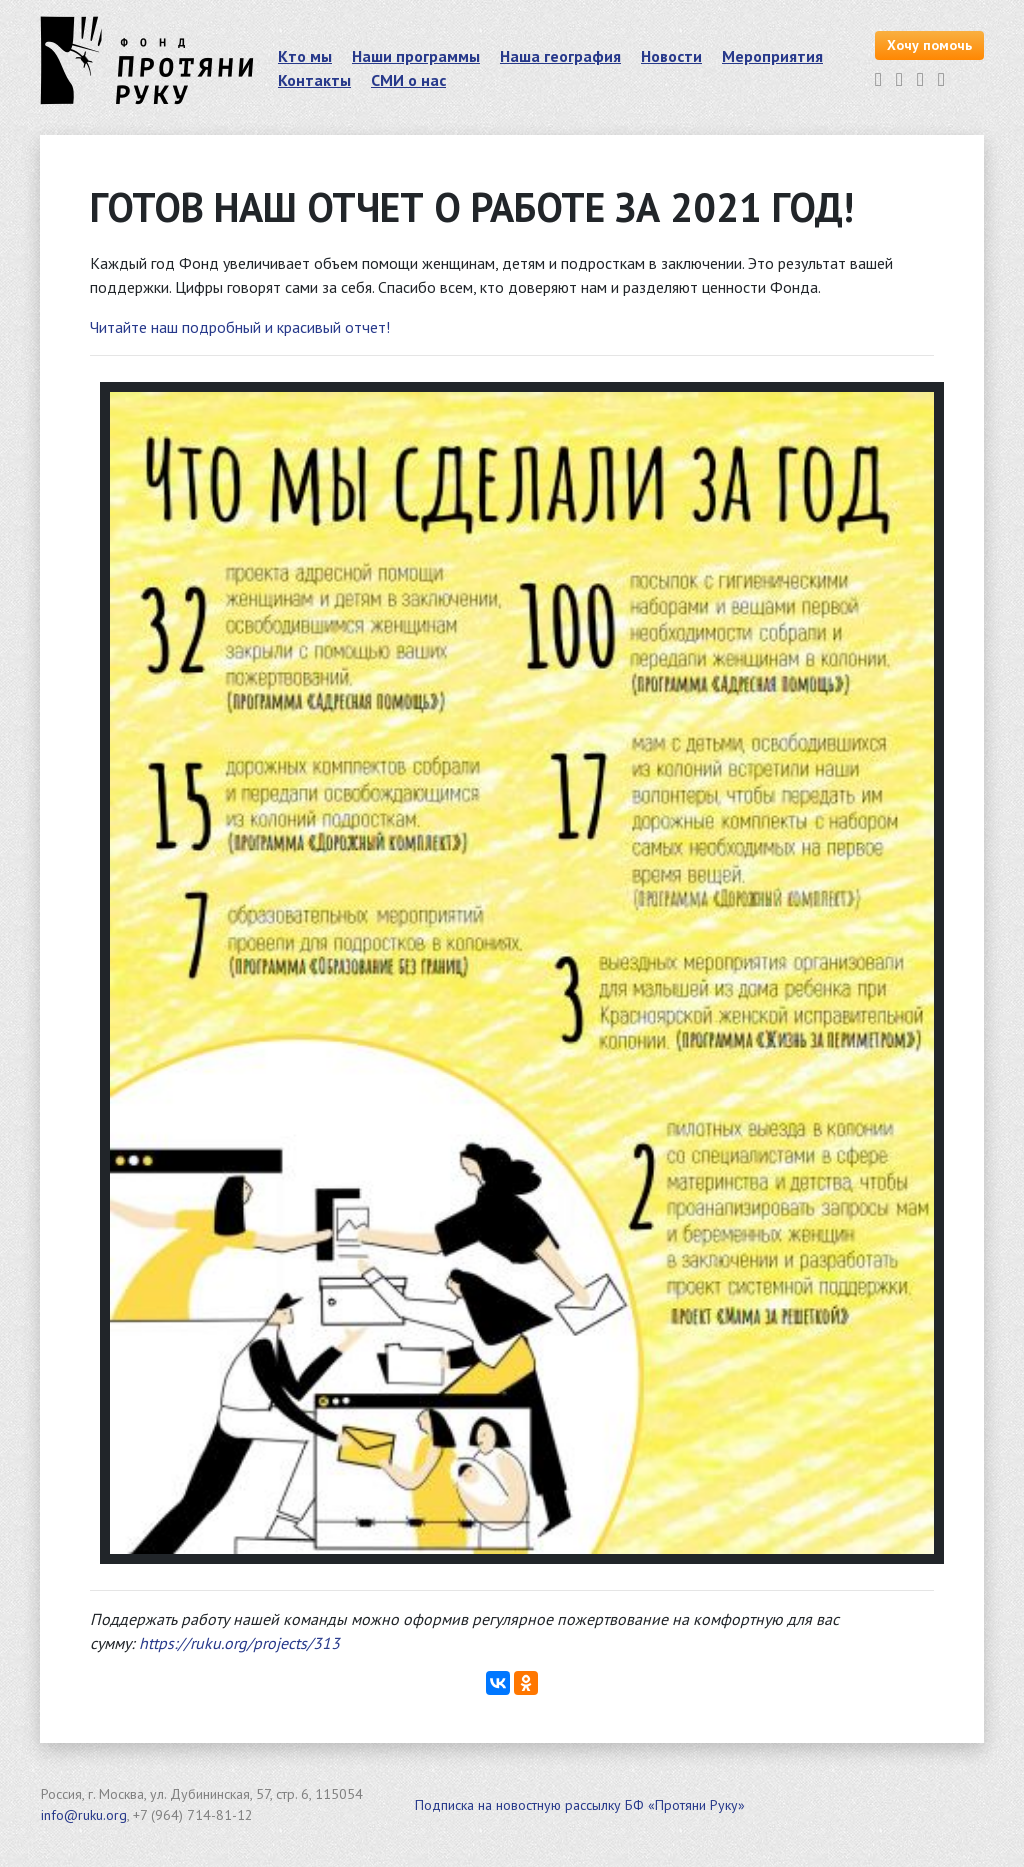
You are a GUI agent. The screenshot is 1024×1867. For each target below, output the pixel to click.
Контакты (314, 80)
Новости (671, 56)
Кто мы (305, 56)
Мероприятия (772, 56)
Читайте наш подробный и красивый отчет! (240, 327)
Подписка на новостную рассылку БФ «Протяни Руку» (580, 1805)
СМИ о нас (408, 80)
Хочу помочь (929, 45)
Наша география (560, 56)
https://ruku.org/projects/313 (239, 1643)
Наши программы (416, 56)
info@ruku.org (84, 1815)
